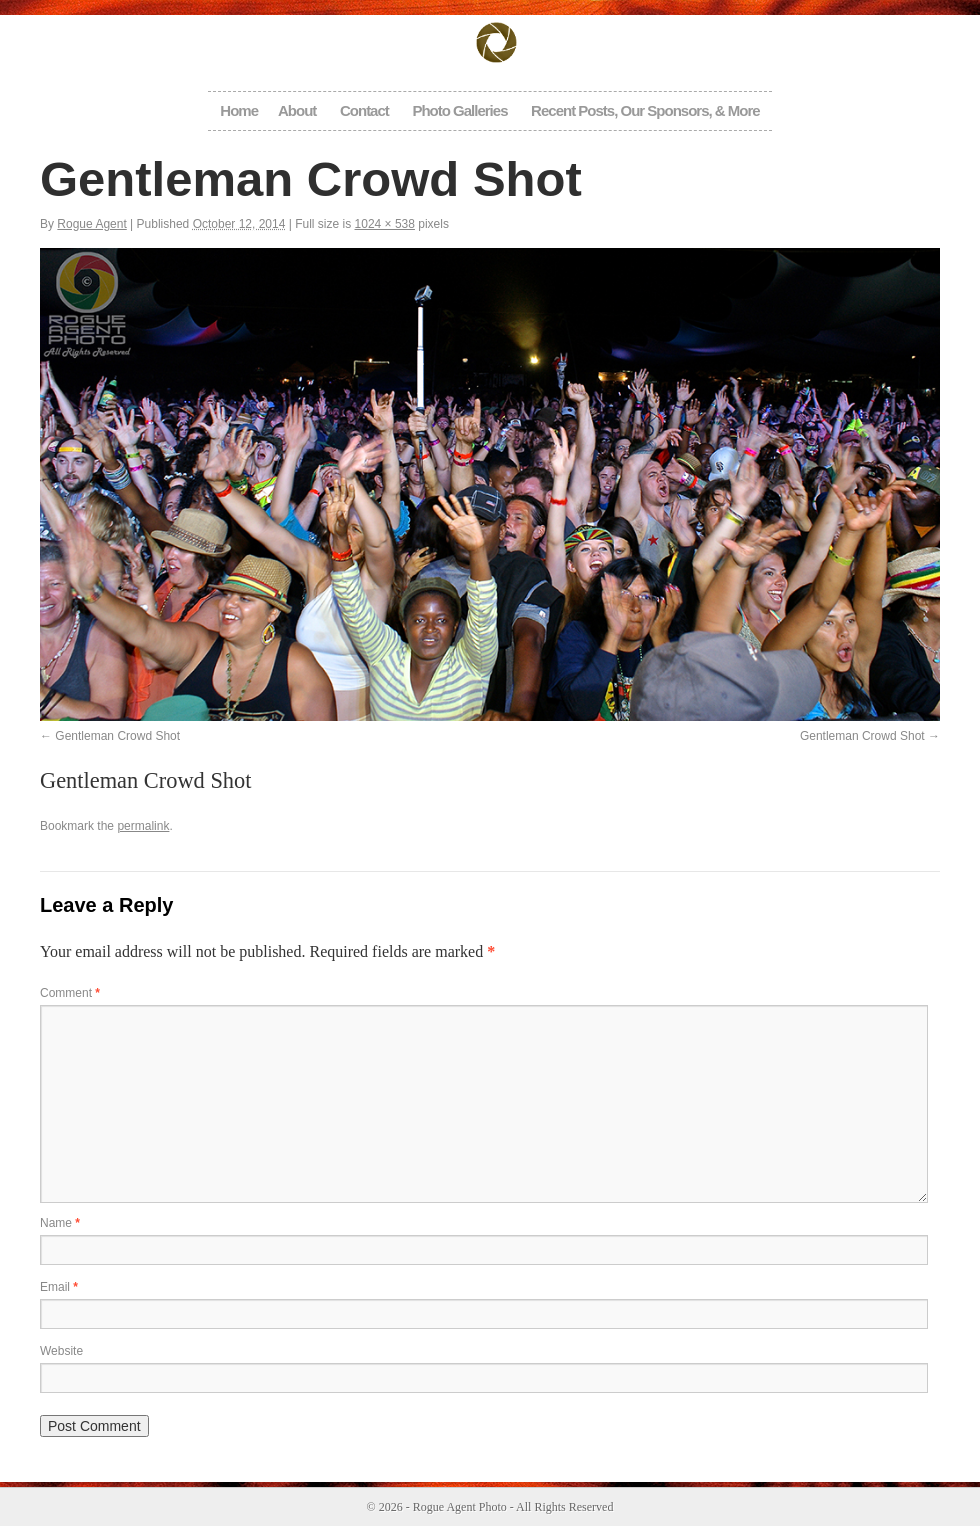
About (297, 110)
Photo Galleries (459, 110)
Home (239, 110)
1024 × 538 (385, 224)
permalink (143, 826)
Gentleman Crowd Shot (117, 736)
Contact (364, 110)
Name (60, 1223)
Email (59, 1287)
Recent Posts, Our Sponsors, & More (645, 110)
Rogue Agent (91, 224)
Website (61, 1351)
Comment (70, 993)
